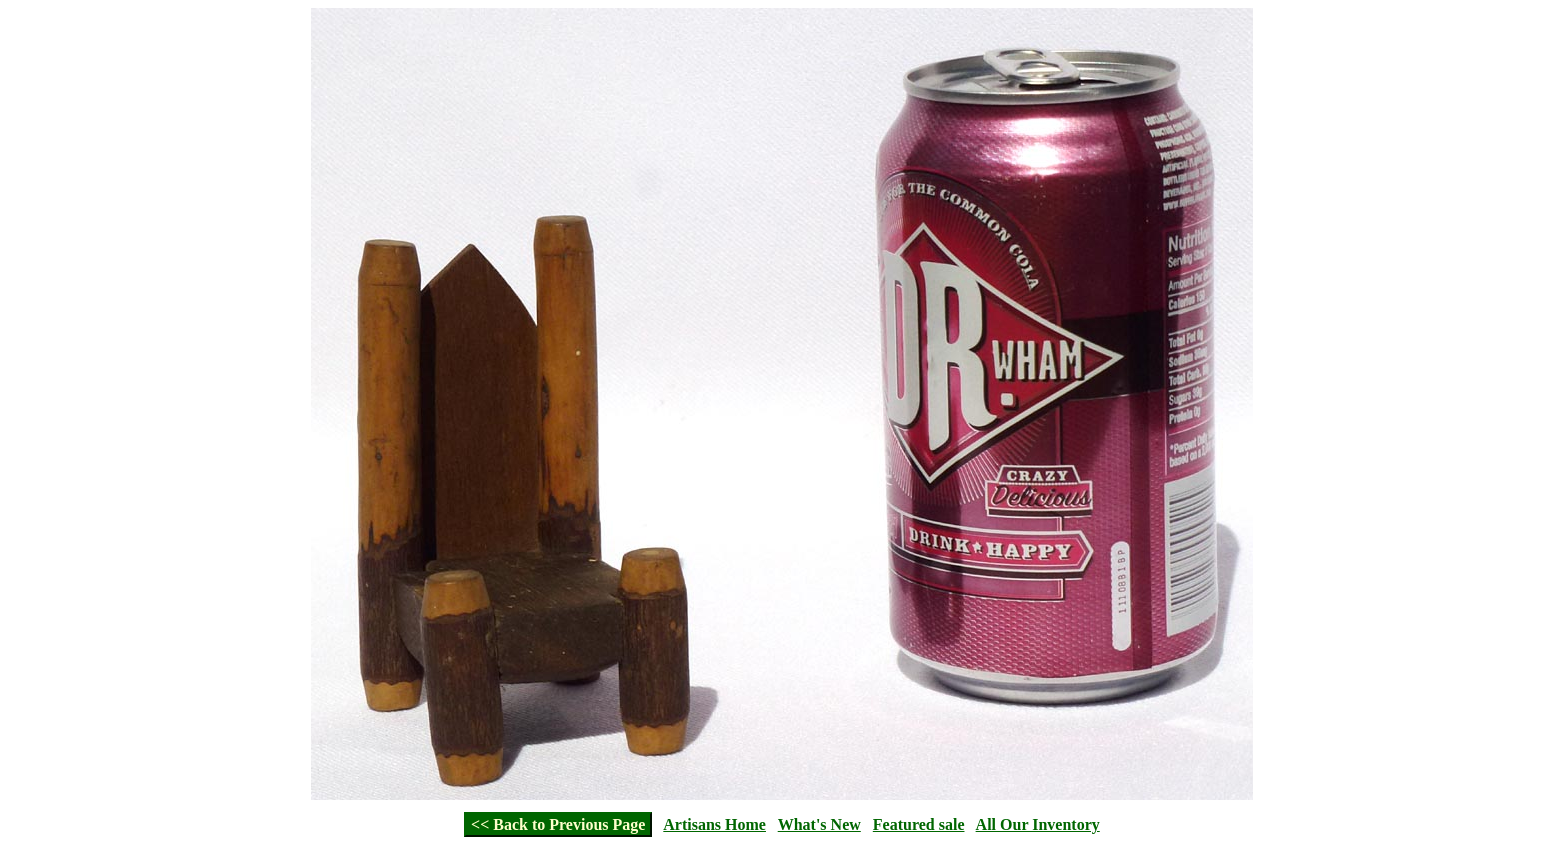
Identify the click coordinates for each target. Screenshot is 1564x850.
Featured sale (919, 824)
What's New (819, 824)
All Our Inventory (1038, 824)
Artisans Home (714, 824)
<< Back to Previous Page (558, 824)
